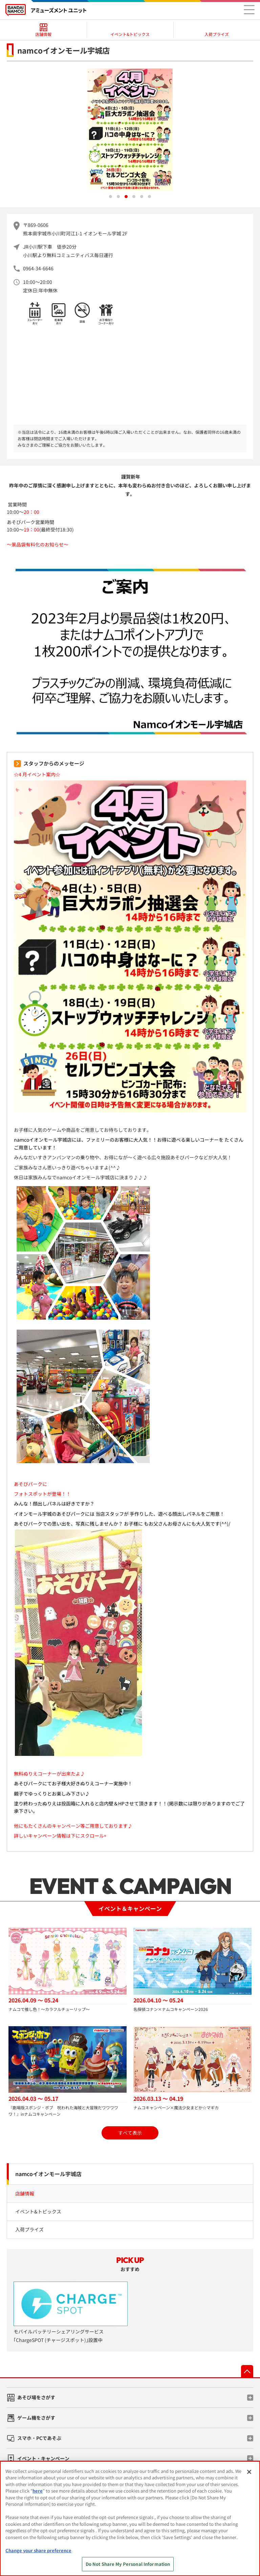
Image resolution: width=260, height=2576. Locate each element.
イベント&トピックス (38, 2211)
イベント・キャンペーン (43, 2458)
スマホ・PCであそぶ (39, 2438)
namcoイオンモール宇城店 (48, 2174)
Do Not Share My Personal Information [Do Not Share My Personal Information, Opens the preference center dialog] (128, 2564)
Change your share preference (38, 2550)
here (37, 2490)
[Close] (249, 2471)
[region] (130, 2518)
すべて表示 (130, 2132)
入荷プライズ (29, 2229)
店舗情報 (24, 2193)
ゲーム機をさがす (36, 2417)
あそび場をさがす (36, 2397)
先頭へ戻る (247, 2371)
